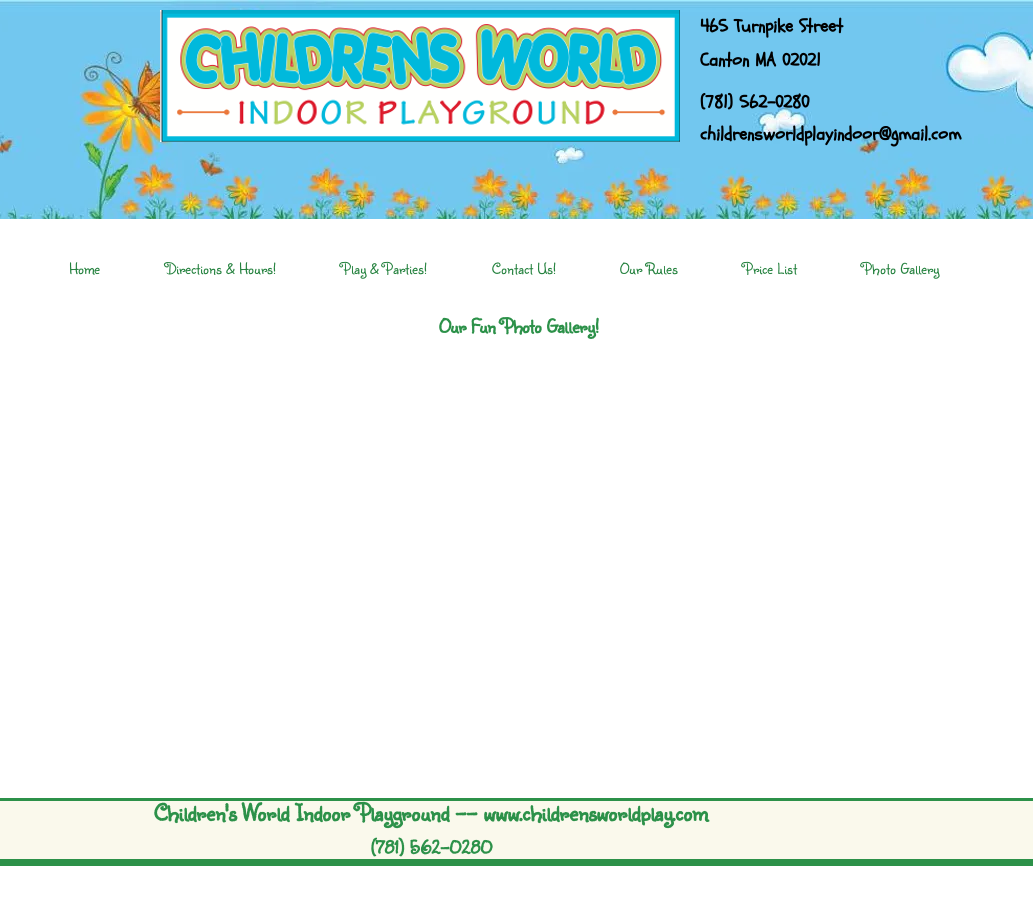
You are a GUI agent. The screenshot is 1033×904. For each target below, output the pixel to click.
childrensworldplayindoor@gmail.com (830, 134)
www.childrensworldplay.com (595, 812)
